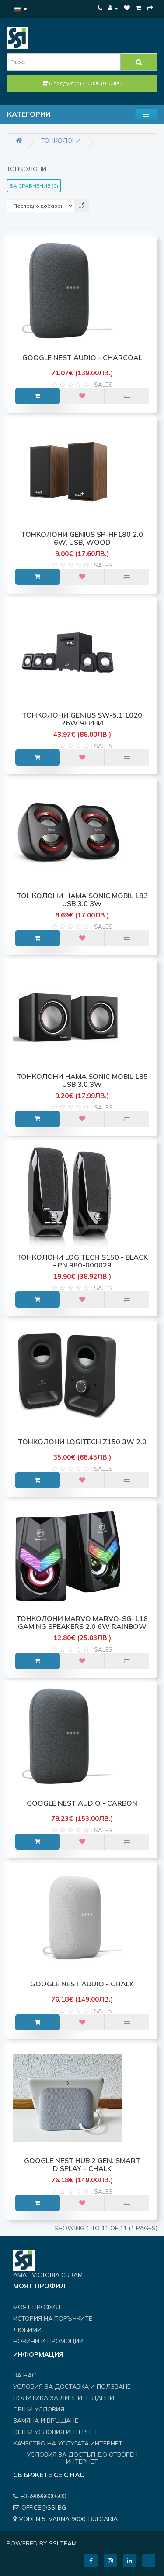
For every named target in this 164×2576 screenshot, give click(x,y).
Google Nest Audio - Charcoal (82, 357)
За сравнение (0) (34, 185)
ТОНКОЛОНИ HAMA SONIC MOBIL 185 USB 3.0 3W (82, 1080)
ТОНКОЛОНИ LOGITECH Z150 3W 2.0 (82, 1441)
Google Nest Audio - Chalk (82, 1983)
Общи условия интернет (55, 2432)
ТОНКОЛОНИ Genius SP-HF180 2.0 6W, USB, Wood (82, 538)
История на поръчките (52, 2318)
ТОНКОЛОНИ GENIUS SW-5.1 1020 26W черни (82, 719)
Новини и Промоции (48, 2341)
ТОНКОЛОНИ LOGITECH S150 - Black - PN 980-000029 (82, 1261)
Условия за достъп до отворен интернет (82, 2458)
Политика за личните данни (63, 2398)
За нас (24, 2375)
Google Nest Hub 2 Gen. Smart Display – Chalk (82, 2164)
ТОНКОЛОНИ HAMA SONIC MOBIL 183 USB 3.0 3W (82, 899)
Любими (27, 2330)
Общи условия (38, 2409)
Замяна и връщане (45, 2421)
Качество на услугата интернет (67, 2443)
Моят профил (36, 2307)
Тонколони (61, 140)
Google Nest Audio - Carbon (82, 1803)
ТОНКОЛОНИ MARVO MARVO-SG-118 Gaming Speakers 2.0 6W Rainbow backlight (82, 1626)
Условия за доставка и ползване (72, 2387)
